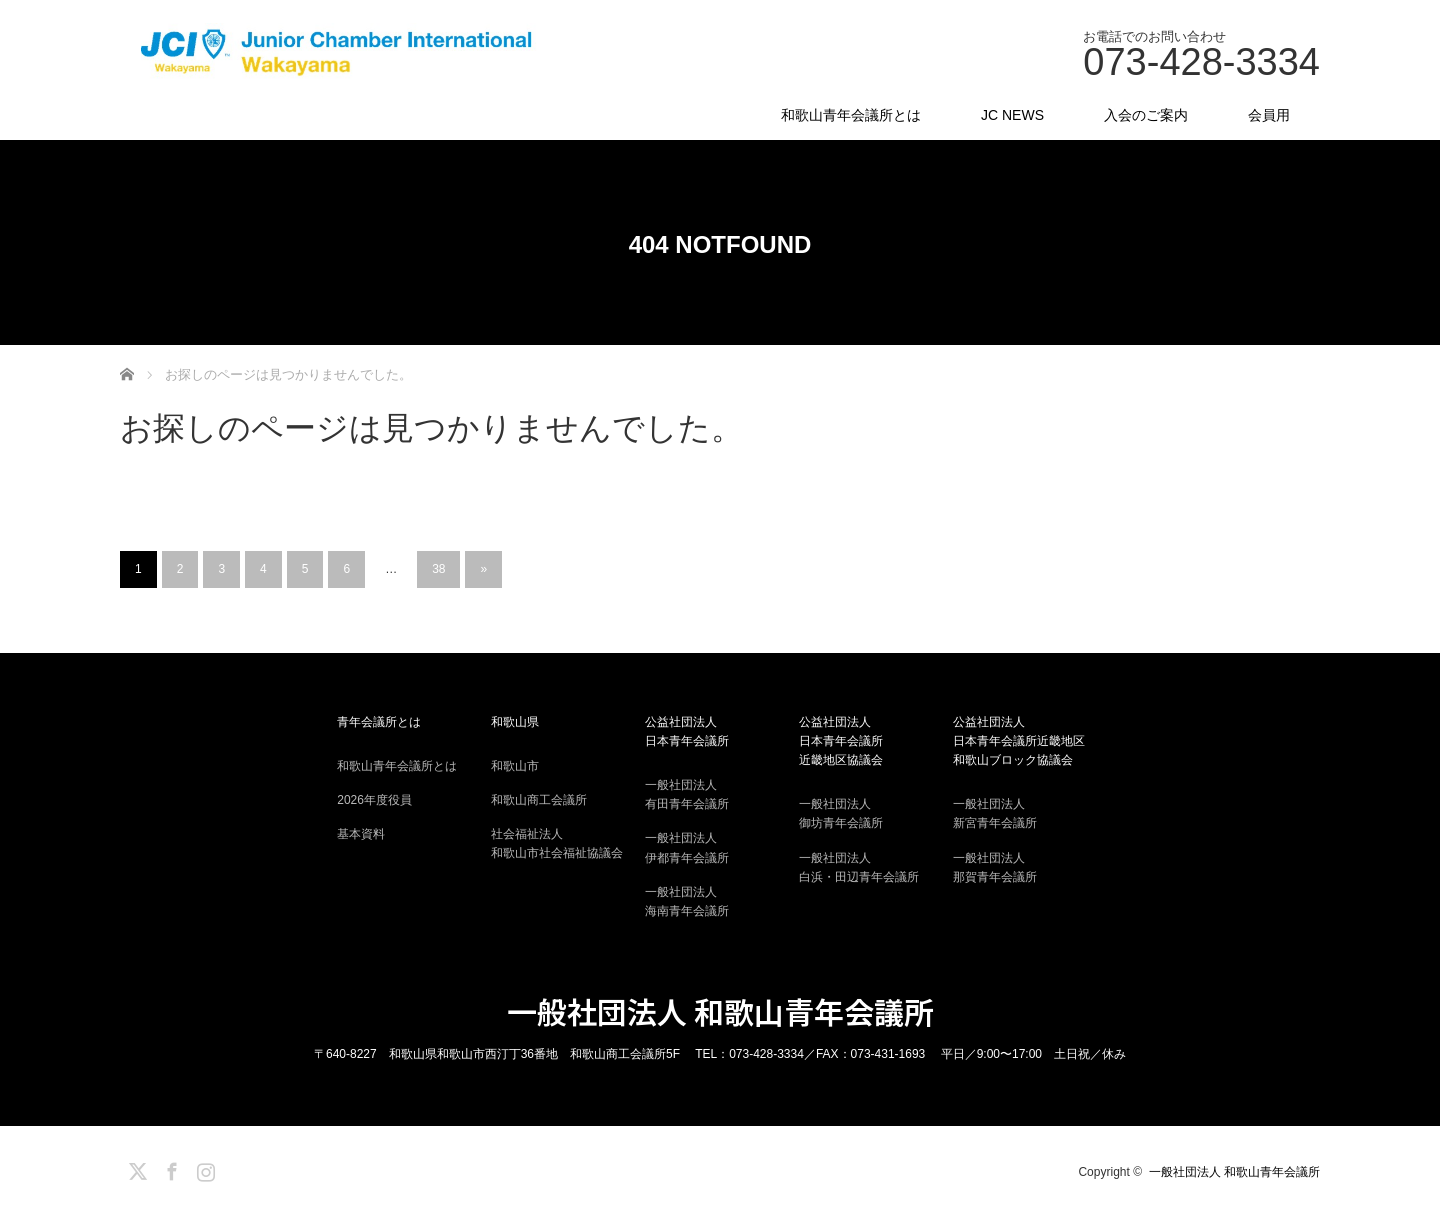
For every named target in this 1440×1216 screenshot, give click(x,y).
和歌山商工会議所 (539, 800)
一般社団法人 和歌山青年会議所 (720, 1011)
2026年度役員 (374, 800)
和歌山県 (515, 722)
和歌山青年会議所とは (851, 115)
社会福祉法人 (566, 845)
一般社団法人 (720, 796)
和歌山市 (515, 766)
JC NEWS (1012, 115)
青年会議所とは (379, 722)
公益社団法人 (720, 733)
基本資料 (361, 834)
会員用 (1269, 115)
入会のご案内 (1146, 115)
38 (438, 569)
